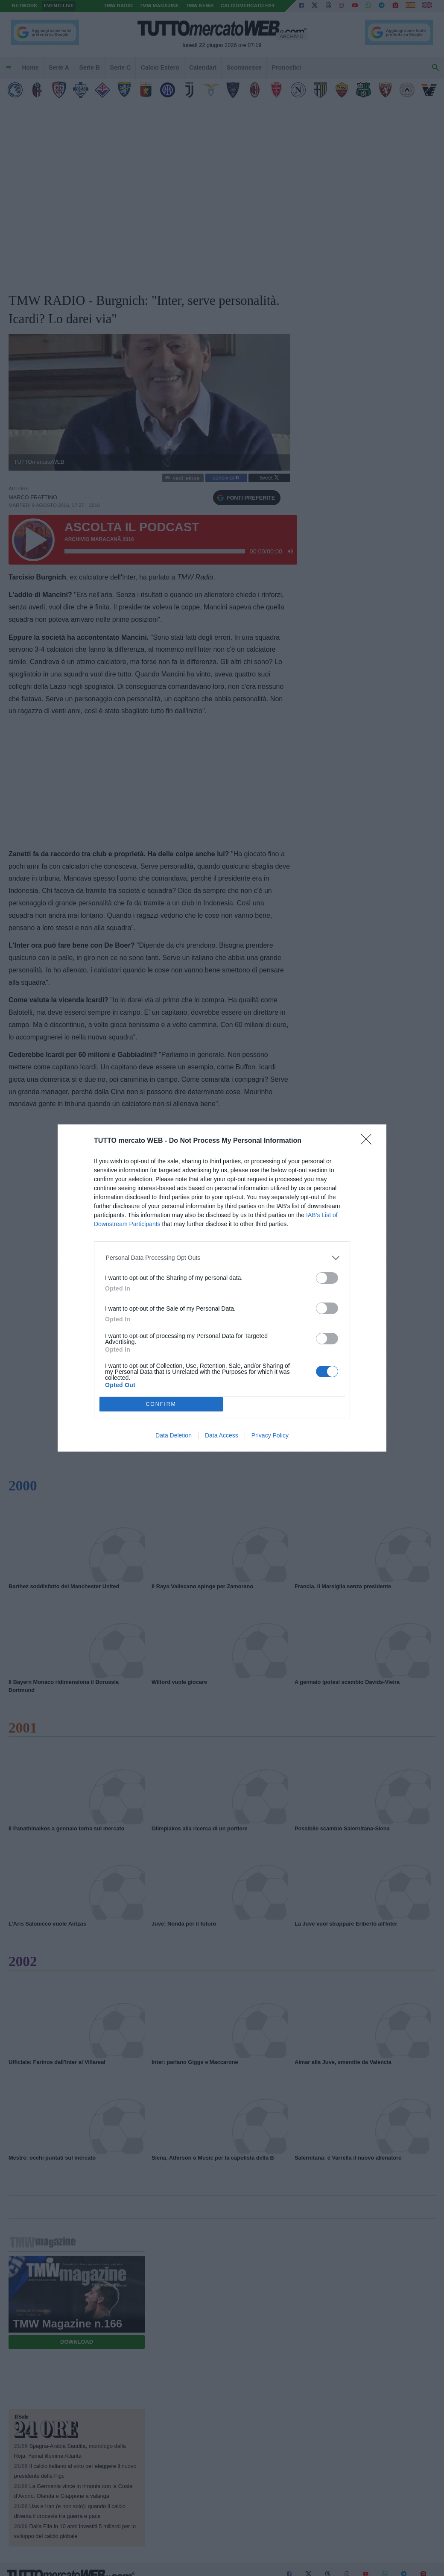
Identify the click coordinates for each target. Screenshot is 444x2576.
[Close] (369, 1142)
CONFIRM (161, 1404)
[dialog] (222, 1288)
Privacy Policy (270, 1435)
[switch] (327, 1278)
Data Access (221, 1435)
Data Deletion (173, 1435)
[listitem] (222, 1257)
